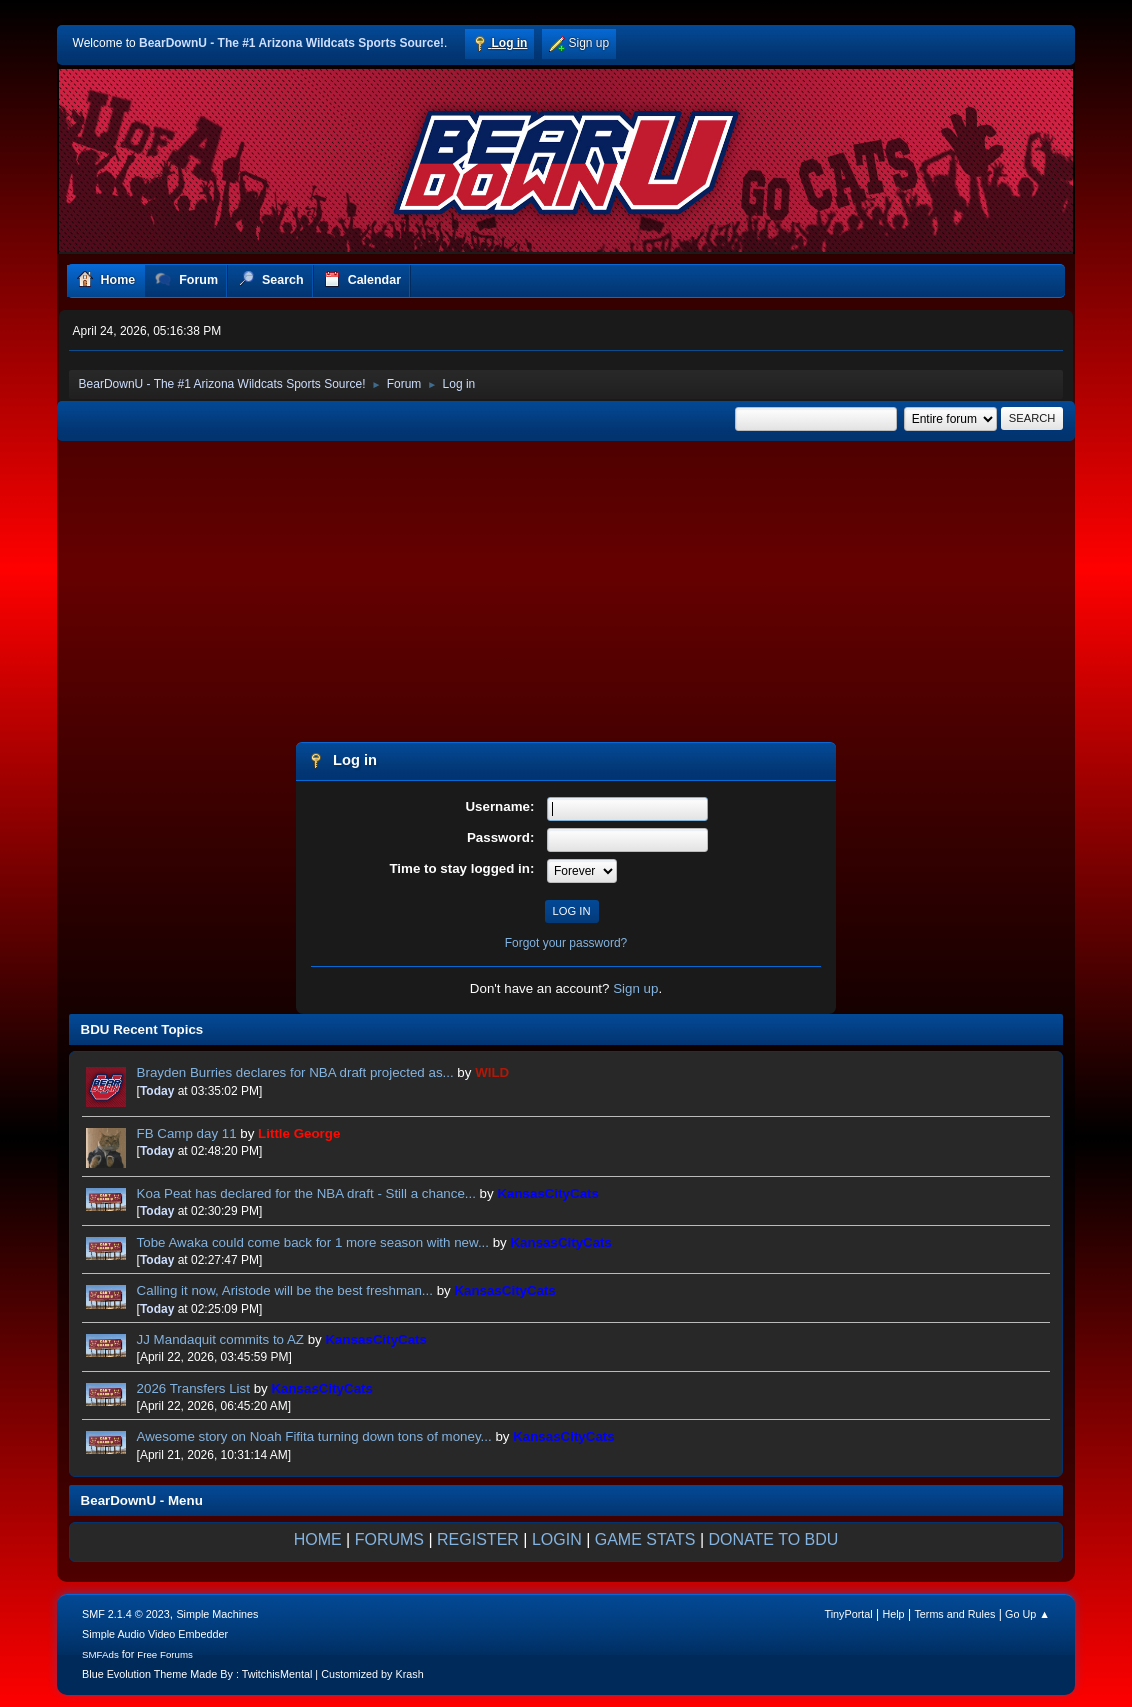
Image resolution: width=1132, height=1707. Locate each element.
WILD (492, 1072)
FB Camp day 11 (187, 1133)
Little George (299, 1133)
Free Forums (165, 1654)
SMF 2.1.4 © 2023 (126, 1614)
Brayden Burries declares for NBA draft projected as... (295, 1072)
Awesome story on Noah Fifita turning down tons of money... (314, 1436)
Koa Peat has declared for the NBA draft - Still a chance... (306, 1193)
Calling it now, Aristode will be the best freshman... (285, 1290)
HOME (318, 1539)
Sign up (635, 988)
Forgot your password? (566, 943)
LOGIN (557, 1539)
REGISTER (478, 1539)
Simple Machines (217, 1614)
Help (893, 1614)
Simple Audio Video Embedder (155, 1634)
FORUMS (389, 1539)
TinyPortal (849, 1614)
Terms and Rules (954, 1614)
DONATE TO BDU (774, 1539)
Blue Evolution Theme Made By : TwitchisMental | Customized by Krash (253, 1674)
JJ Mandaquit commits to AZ (220, 1339)
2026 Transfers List (193, 1388)
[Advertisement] (566, 594)
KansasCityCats (547, 1193)
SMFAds (100, 1654)
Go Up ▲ (1027, 1614)
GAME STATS (645, 1539)
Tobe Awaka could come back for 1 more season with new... (313, 1242)
